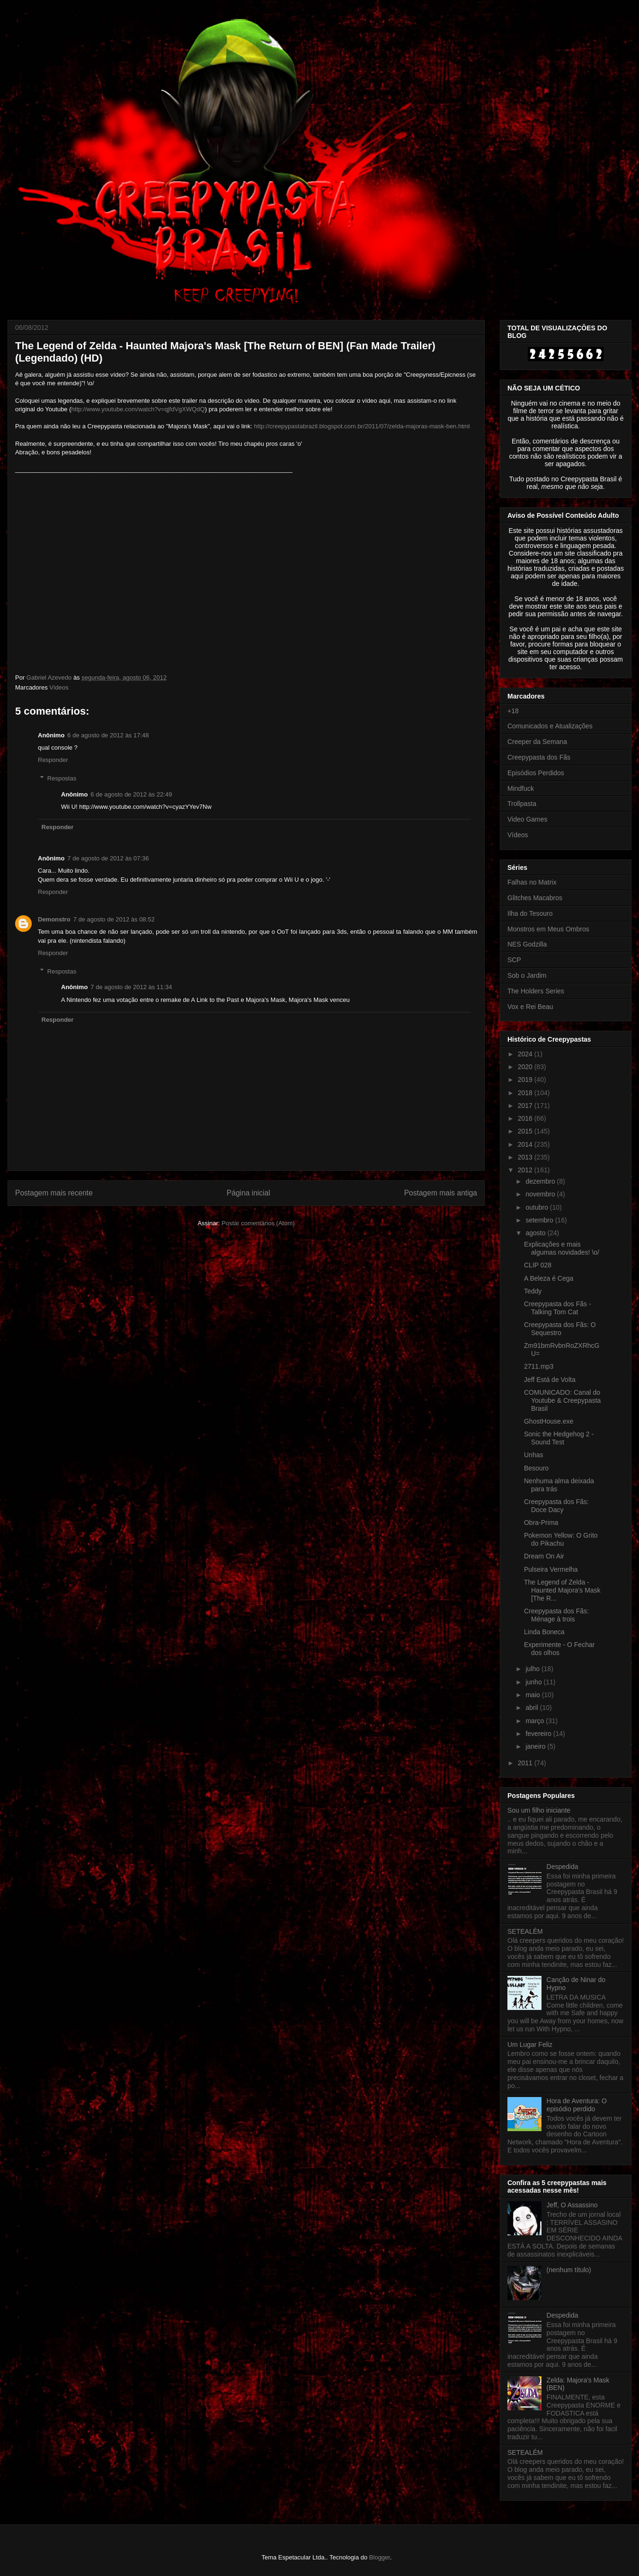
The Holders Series (535, 991)
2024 (526, 1054)
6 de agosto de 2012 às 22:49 (131, 794)
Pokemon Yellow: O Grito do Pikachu (561, 1539)
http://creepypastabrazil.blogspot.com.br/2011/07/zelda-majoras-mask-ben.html (362, 426)
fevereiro (539, 1733)
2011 (526, 1763)
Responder (53, 759)
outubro (537, 1207)
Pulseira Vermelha (551, 1569)
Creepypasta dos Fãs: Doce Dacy (556, 1506)
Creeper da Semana (537, 741)
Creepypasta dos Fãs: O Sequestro (560, 1329)
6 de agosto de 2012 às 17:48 (108, 735)
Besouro (536, 1468)
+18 (513, 711)
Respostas (61, 778)
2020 (526, 1067)
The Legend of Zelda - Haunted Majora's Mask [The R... (562, 1590)
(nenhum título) (569, 2270)
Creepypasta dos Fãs (538, 757)
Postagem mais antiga (440, 1193)
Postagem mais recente (54, 1193)
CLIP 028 (537, 1265)
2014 (526, 1144)
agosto (536, 1233)
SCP (514, 960)
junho (534, 1682)
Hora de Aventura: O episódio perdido (577, 2105)
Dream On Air (544, 1556)
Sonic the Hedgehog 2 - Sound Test (559, 1438)
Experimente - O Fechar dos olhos (559, 1648)
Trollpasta (521, 803)
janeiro (536, 1746)
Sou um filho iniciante (538, 1810)
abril (532, 1707)
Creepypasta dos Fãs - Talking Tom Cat (557, 1308)
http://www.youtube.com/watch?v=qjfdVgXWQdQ (138, 409)
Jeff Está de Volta (550, 1379)
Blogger (379, 2557)
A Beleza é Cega (548, 1278)
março (535, 1721)
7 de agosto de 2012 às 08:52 (114, 919)
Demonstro (54, 919)
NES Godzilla (527, 944)
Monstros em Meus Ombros (548, 929)
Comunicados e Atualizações (550, 726)
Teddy (532, 1291)
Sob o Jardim (526, 975)
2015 (526, 1131)
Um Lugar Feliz (529, 2044)
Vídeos (58, 687)
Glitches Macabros (534, 898)
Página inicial (248, 1193)
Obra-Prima (541, 1522)
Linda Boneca (544, 1632)
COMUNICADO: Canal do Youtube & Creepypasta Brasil (562, 1400)
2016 (526, 1118)
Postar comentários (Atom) (258, 1223)
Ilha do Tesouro (529, 913)
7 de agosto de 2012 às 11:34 (131, 987)
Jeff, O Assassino (572, 2205)
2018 (526, 1093)
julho (533, 1669)
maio (533, 1695)
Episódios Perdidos (535, 773)
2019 (526, 1079)
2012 (526, 1170)
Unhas (533, 1455)
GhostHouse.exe (548, 1421)
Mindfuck (520, 788)
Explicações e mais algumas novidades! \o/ (561, 1248)
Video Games (527, 819)
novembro (541, 1194)
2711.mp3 (538, 1366)
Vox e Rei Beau (530, 1006)
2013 (526, 1157)
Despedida (562, 1866)
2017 (526, 1105)
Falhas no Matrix (531, 882)
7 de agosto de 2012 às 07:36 (108, 858)
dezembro (541, 1181)
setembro (540, 1220)
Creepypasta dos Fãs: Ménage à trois (556, 1615)
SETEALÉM (525, 1931)
